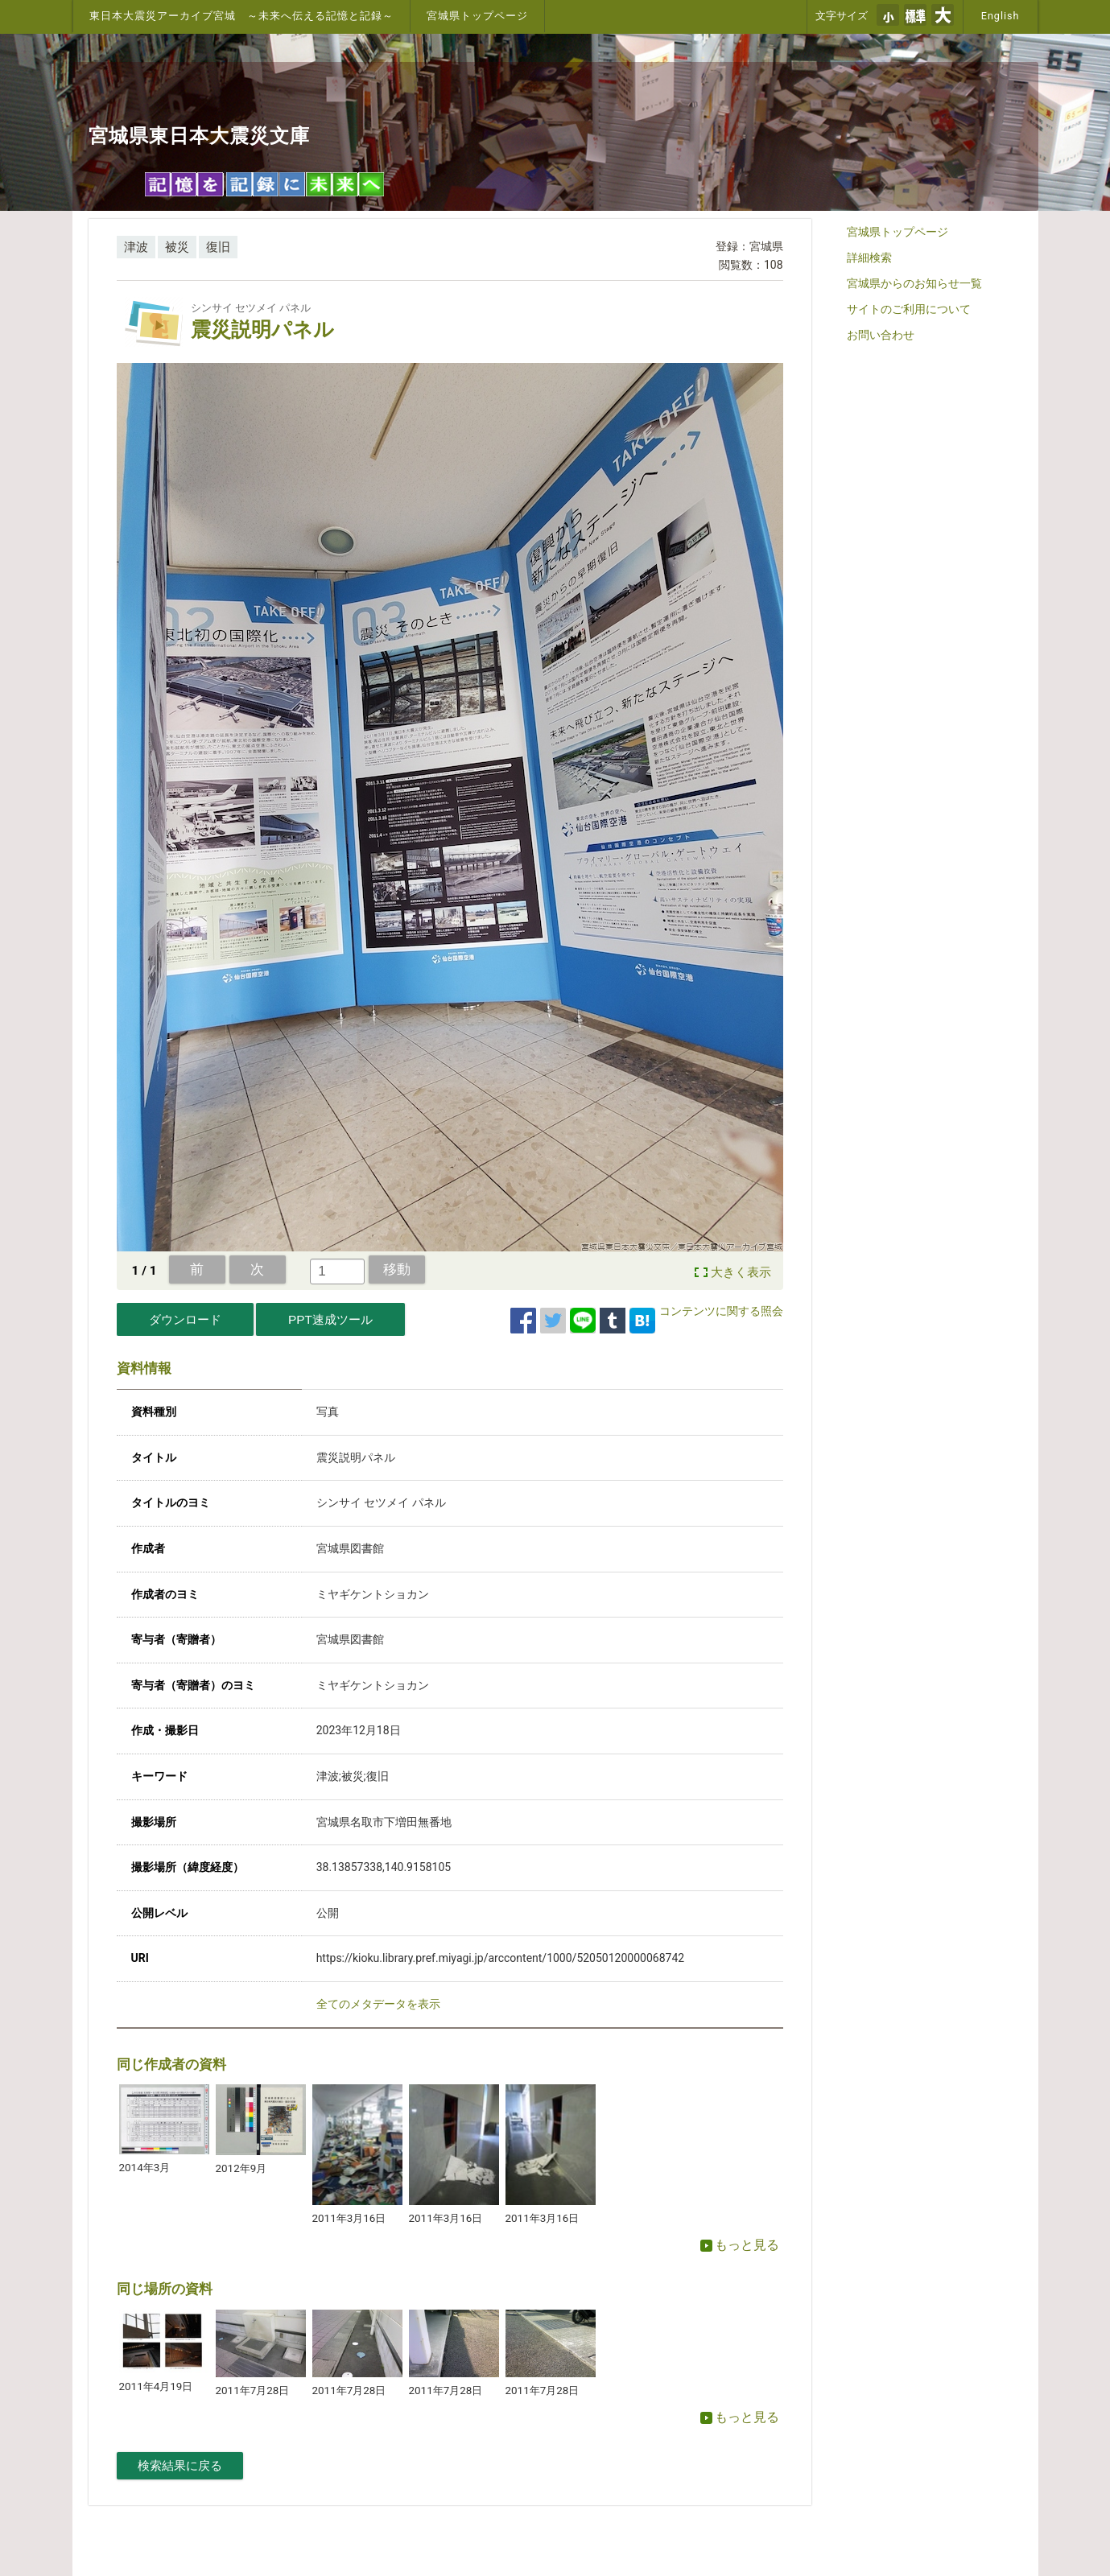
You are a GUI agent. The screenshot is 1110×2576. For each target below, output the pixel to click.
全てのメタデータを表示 (378, 2003)
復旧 (218, 247)
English (1000, 16)
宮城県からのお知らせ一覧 (914, 283)
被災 (177, 247)
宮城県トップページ (477, 16)
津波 (136, 247)
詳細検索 (869, 257)
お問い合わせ (880, 334)
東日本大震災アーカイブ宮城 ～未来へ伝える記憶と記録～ (241, 16)
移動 (397, 1269)
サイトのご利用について (909, 309)
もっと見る (739, 2244)
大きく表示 (741, 1272)
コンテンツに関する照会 (721, 1310)
